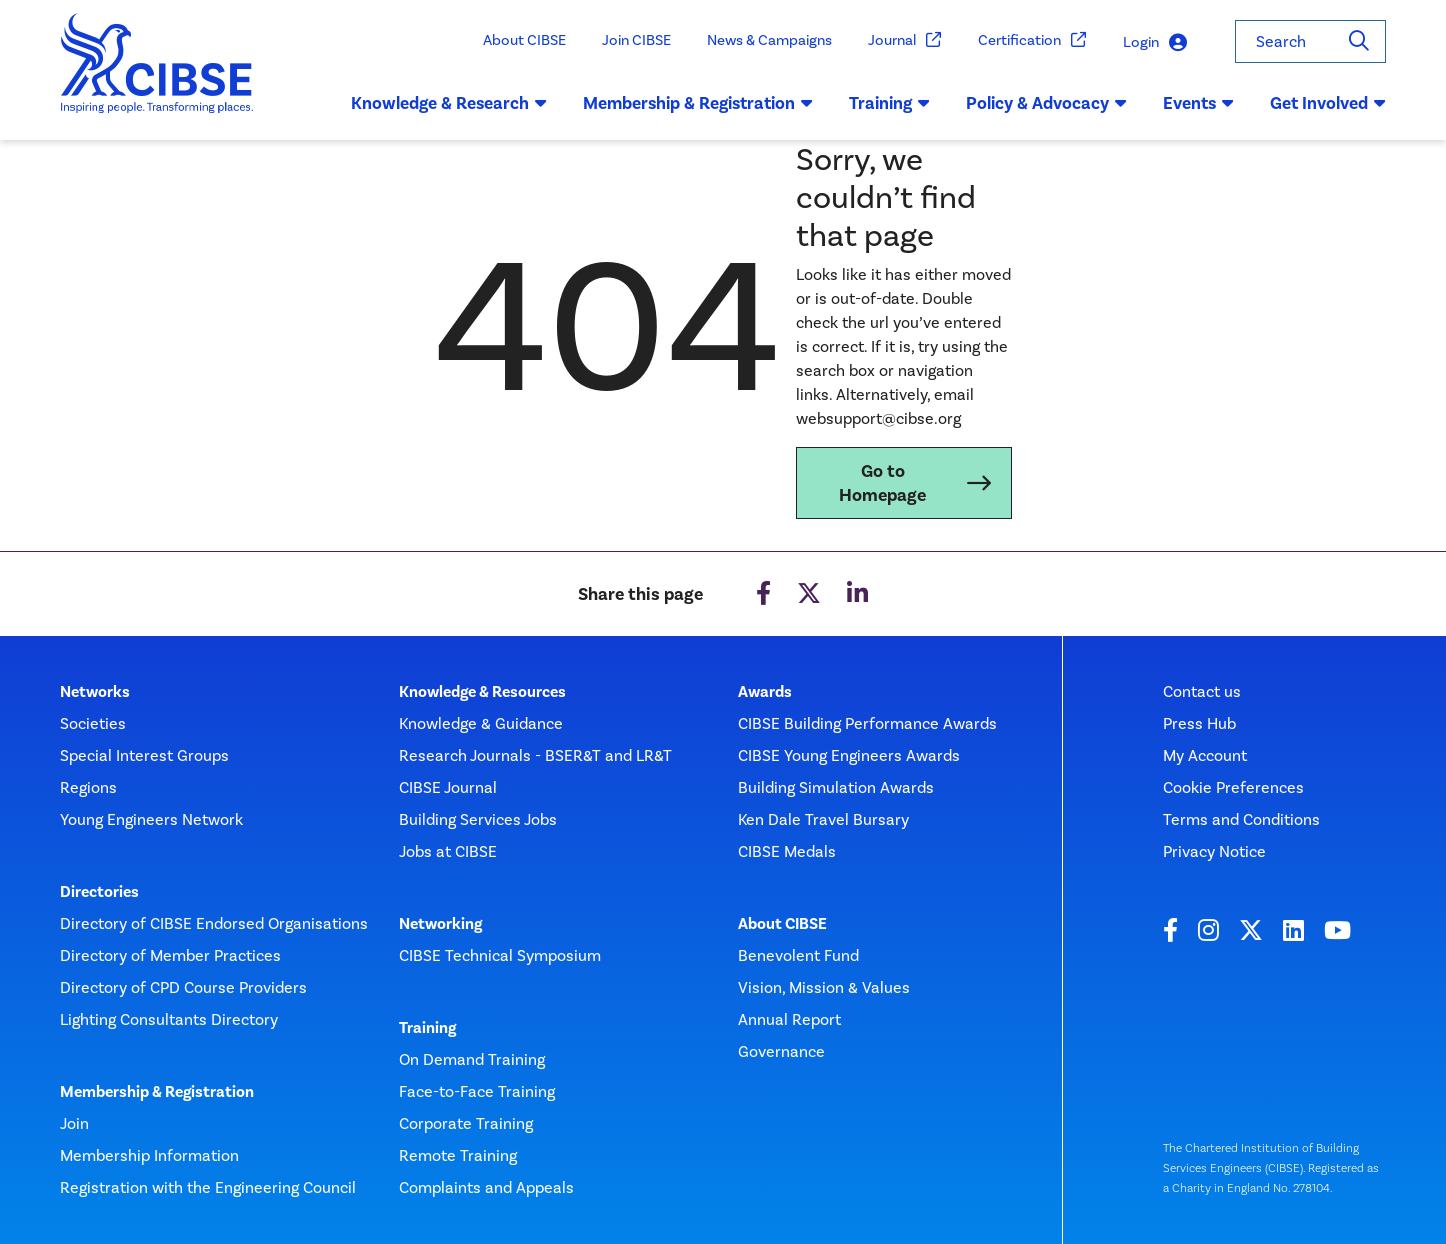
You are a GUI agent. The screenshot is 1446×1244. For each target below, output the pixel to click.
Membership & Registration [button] (698, 103)
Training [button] (889, 103)
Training (427, 1028)
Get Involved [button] (1328, 103)
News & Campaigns (769, 40)
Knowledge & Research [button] (449, 103)
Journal (905, 40)
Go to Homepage (882, 483)
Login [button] (1155, 42)
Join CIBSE (636, 40)
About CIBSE (524, 40)
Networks (95, 692)
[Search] (1359, 41)
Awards (765, 692)
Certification (1032, 40)
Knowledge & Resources (482, 692)
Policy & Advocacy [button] (1046, 103)
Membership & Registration (157, 1092)
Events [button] (1198, 103)
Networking (440, 924)
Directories (99, 892)
